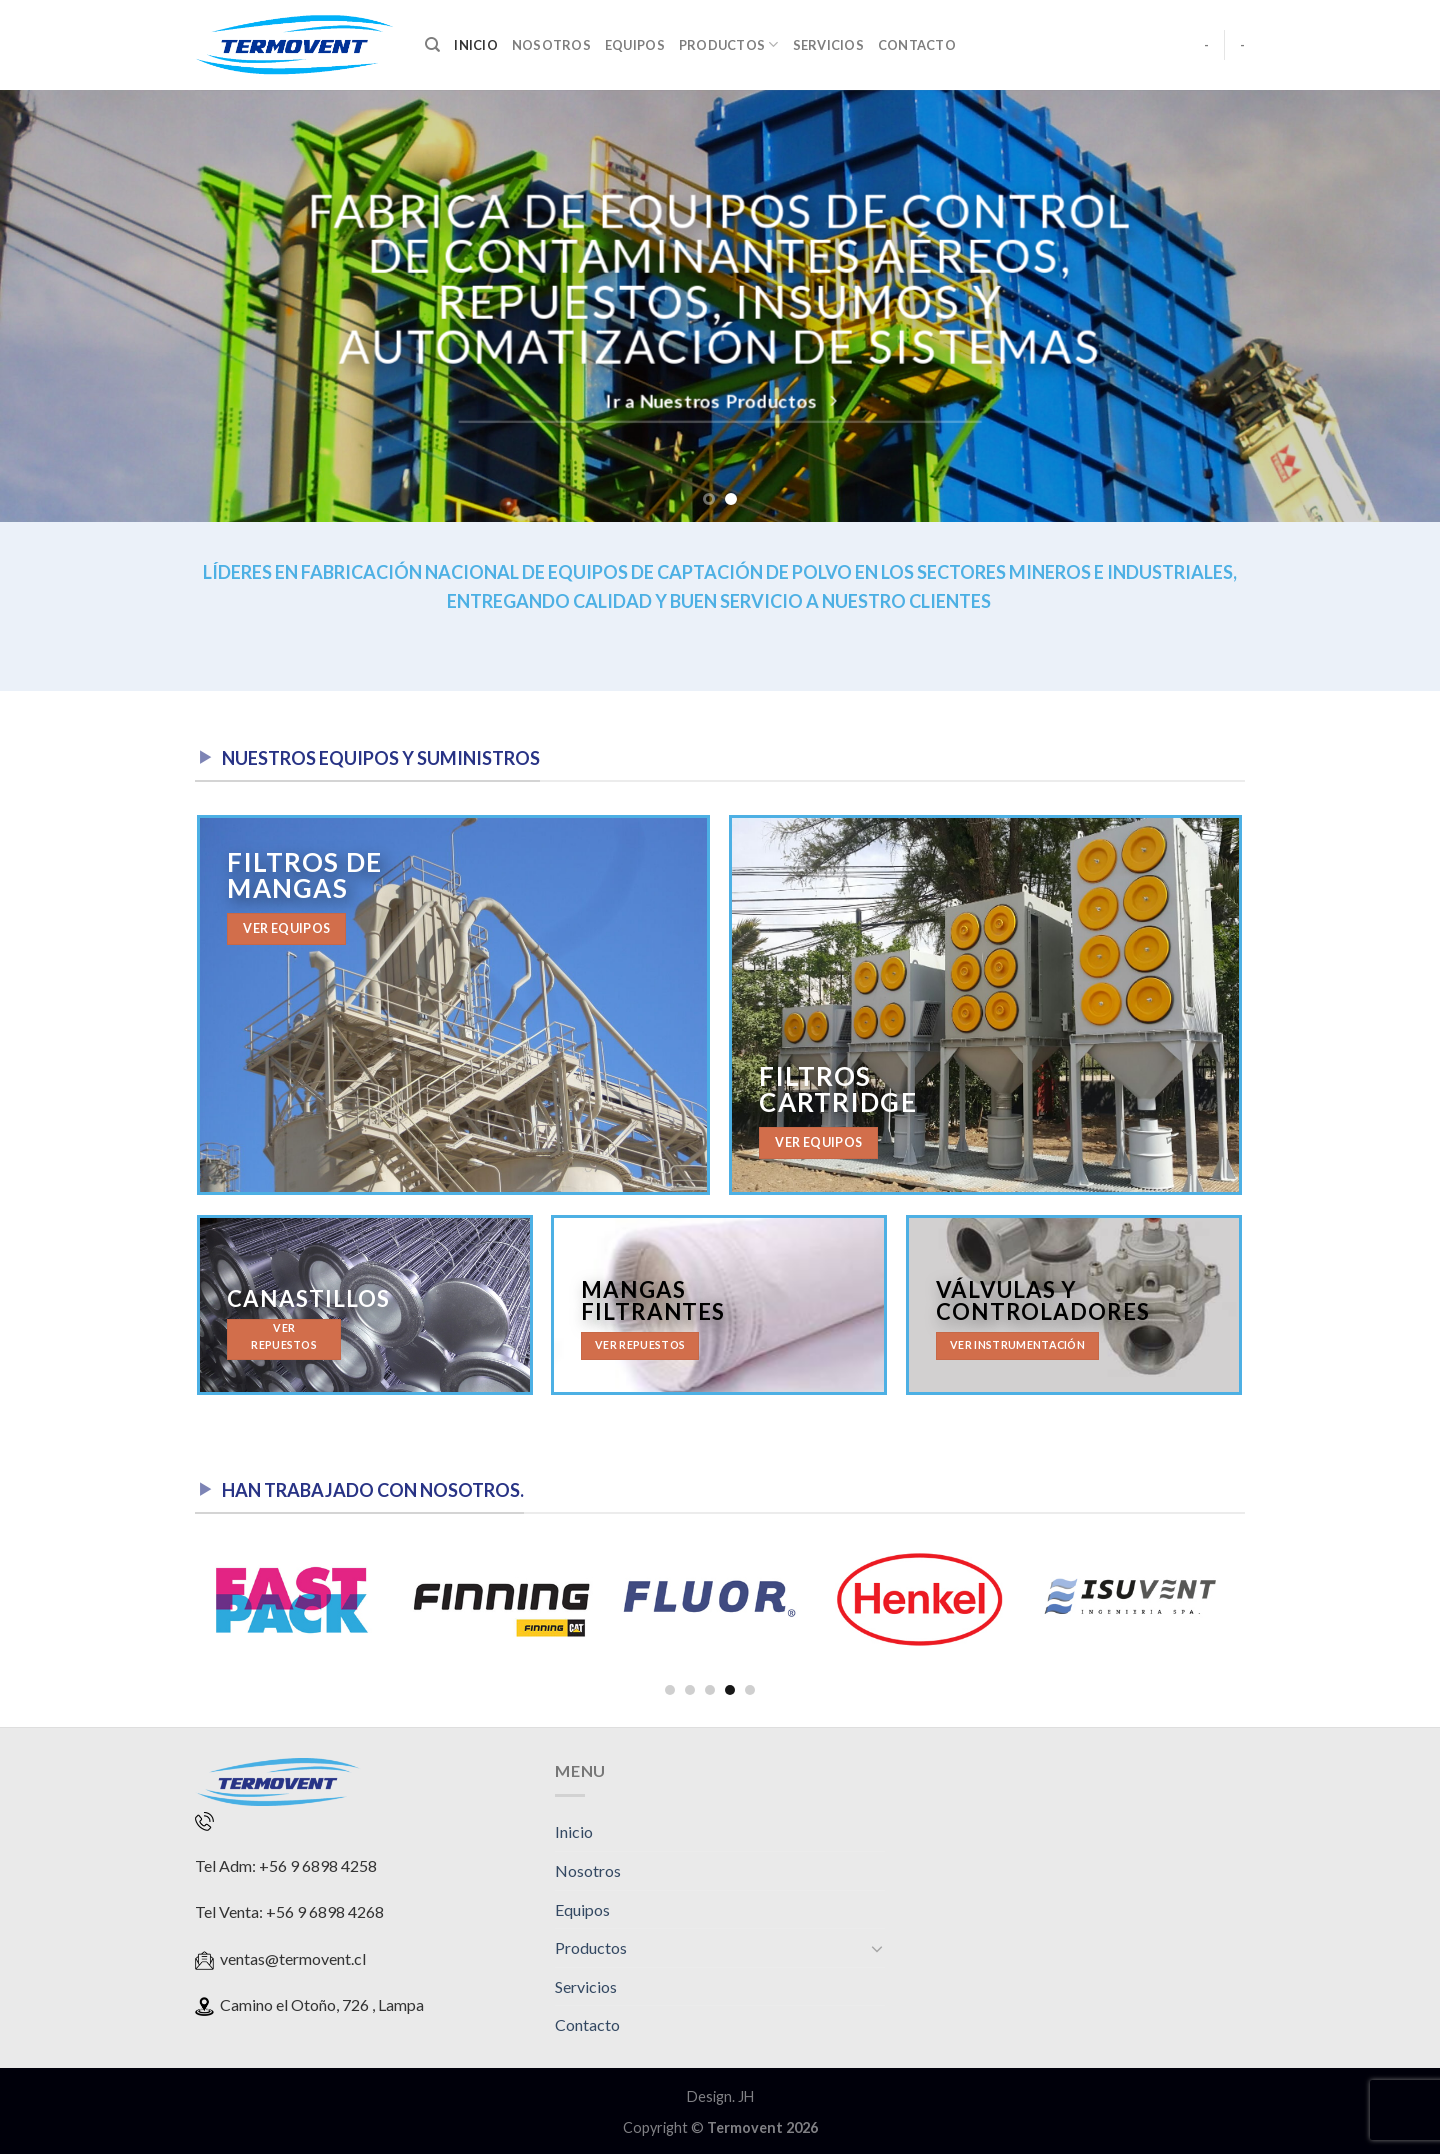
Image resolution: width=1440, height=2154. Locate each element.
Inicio (476, 45)
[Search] (432, 45)
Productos (729, 44)
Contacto (917, 45)
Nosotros (551, 45)
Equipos (635, 45)
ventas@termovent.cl (293, 1958)
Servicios (828, 45)
